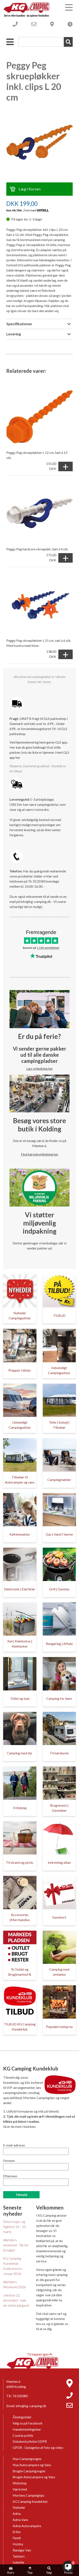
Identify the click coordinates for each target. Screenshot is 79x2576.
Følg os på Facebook (28, 2423)
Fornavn (9, 2161)
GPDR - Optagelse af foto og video (38, 2447)
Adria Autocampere (27, 2526)
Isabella (18, 2562)
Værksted (20, 2489)
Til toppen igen (39, 2354)
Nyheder (19, 2507)
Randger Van (22, 2550)
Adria (17, 2513)
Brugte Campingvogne (29, 2471)
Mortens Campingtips (28, 2495)
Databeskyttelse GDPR (30, 2441)
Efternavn (10, 2176)
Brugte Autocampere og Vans (34, 2477)
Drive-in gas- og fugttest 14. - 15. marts (14, 2226)
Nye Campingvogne (27, 2459)
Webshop (20, 2483)
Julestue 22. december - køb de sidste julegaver (16, 2300)
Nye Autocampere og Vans (32, 2465)
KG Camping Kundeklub (30, 2501)
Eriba (16, 2532)
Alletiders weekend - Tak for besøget (16, 2245)
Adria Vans (20, 2520)
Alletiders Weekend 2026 (14, 2284)
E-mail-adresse (14, 2145)
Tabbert (19, 2556)
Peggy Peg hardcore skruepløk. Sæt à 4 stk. (37, 549)
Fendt (17, 2538)
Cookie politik (23, 2435)
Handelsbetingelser (27, 2429)
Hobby (18, 2544)
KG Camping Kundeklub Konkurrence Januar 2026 (12, 2266)
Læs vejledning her (39, 1068)
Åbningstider (22, 2417)
